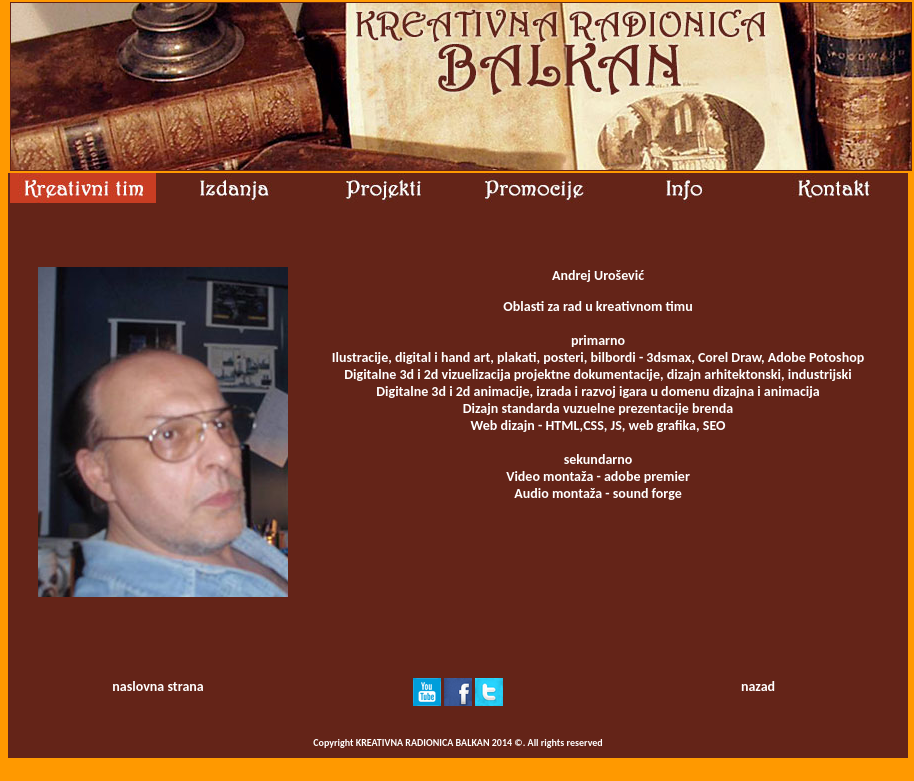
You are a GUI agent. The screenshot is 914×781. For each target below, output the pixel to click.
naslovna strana (157, 686)
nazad (758, 686)
